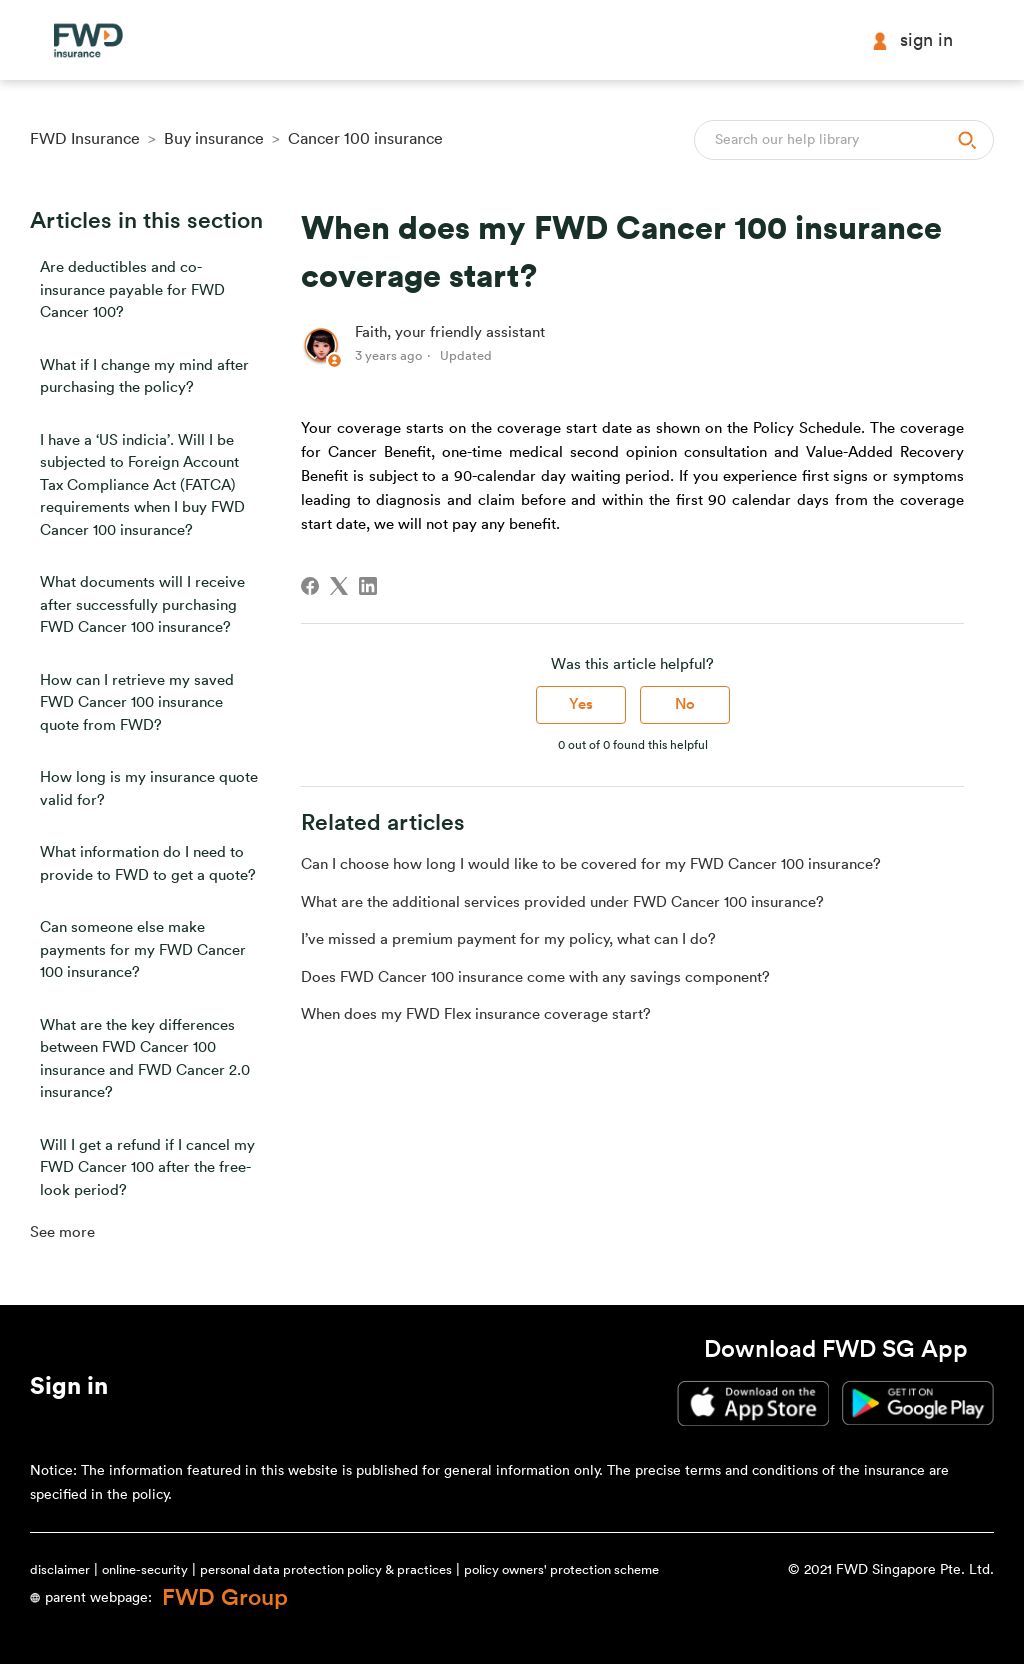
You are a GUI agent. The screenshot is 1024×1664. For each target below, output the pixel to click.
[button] (69, 1390)
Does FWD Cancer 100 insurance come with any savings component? (535, 977)
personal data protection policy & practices (326, 1569)
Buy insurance (214, 139)
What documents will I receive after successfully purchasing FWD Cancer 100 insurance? (142, 605)
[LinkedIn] (368, 586)
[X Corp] (339, 586)
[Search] (844, 140)
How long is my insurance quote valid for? (149, 789)
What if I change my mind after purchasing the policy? (144, 377)
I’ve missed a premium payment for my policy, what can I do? (508, 939)
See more (62, 1232)
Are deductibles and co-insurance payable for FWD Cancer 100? (132, 290)
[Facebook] (310, 586)
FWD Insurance (85, 139)
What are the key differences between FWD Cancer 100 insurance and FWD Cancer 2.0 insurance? (145, 1059)
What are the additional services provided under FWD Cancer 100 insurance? (562, 902)
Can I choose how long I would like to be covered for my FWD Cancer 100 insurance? (591, 864)
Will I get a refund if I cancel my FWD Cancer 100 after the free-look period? (147, 1168)
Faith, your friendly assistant (450, 332)
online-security (145, 1569)
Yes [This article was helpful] (581, 704)
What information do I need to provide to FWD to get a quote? (148, 864)
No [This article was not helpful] (685, 704)
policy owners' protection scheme (561, 1569)
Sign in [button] (912, 40)
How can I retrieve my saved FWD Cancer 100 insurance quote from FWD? (137, 703)
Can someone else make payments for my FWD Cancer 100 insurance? (143, 950)
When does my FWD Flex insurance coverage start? (476, 1014)
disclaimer (60, 1569)
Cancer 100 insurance (365, 139)
